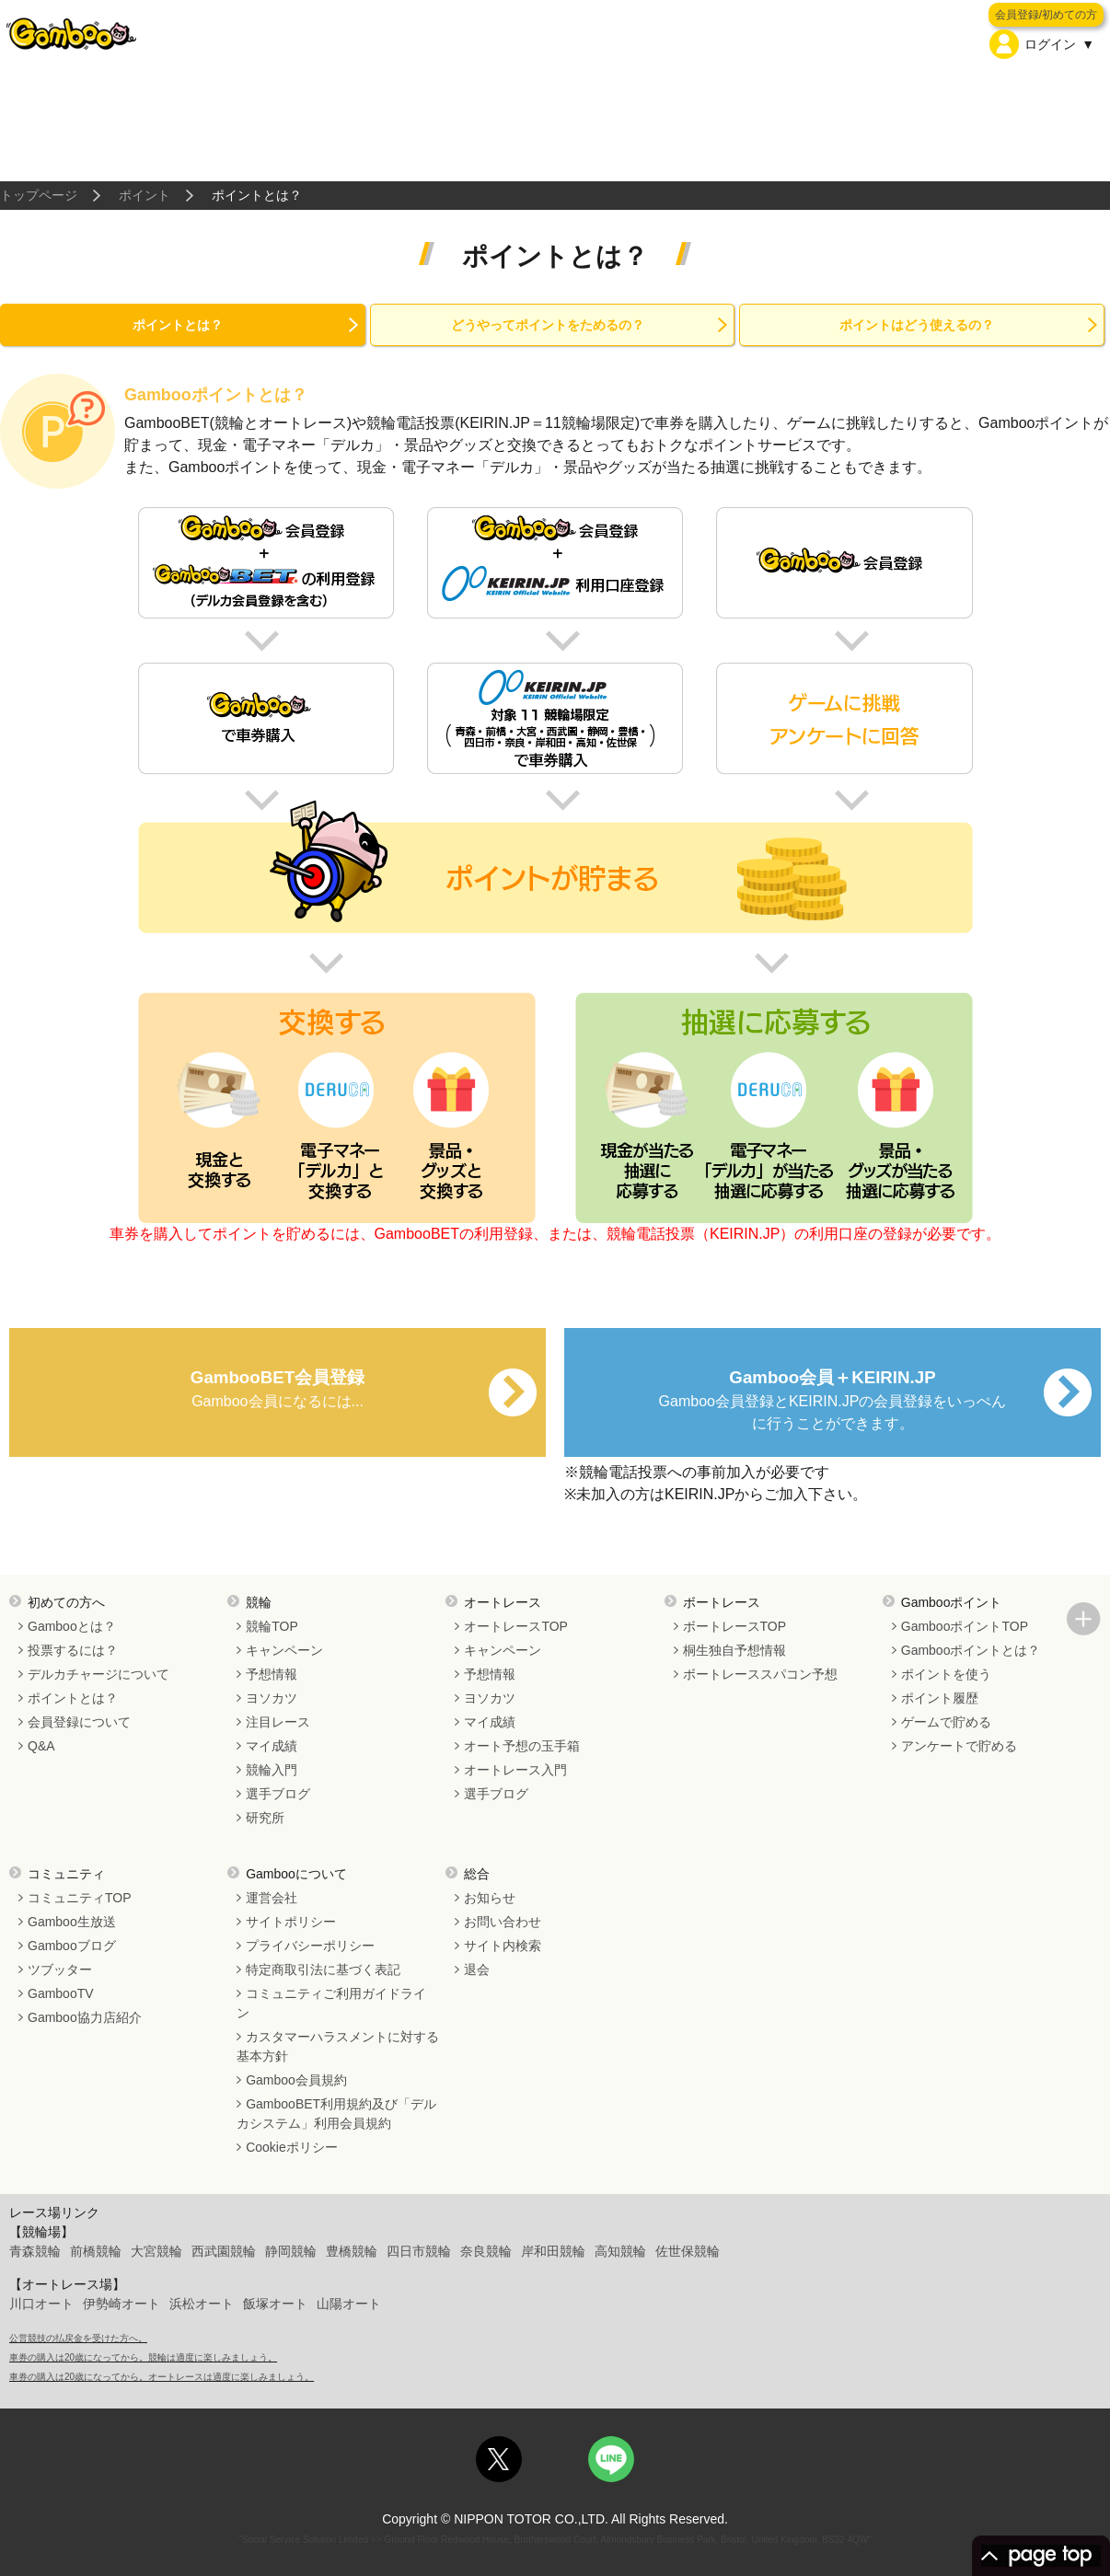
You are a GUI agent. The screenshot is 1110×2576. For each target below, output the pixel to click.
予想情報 (271, 1674)
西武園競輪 (223, 2251)
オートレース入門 (515, 1769)
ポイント (144, 195)
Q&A (41, 1746)
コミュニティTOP (80, 1897)
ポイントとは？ (178, 325)
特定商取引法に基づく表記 (323, 1969)
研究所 (265, 1817)
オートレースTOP (516, 1626)
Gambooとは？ (72, 1626)
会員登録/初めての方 (1046, 14)
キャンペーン (284, 1650)
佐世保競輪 (687, 2251)
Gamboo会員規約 (296, 2080)
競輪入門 (271, 1769)
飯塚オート (275, 2303)
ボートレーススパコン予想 (760, 1674)
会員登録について (79, 1722)
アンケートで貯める (959, 1746)
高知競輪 (620, 2251)
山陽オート (349, 2303)
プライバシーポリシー (310, 1945)
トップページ (38, 195)
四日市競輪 (419, 2251)
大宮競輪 (156, 2251)
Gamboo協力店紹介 (85, 2017)
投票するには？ (73, 1650)
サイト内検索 (502, 1945)
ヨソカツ (271, 1698)
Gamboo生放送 (72, 1921)
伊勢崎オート (121, 2303)
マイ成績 (271, 1746)
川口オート (41, 2303)
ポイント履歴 (939, 1698)
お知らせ (489, 1897)
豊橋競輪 (351, 2251)
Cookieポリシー (292, 2147)
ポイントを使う (946, 1674)
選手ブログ (278, 1793)
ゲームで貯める (946, 1722)
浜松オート (201, 2303)
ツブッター (60, 1969)
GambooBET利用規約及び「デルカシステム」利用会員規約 (336, 2114)
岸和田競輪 (553, 2251)
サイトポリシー (291, 1921)
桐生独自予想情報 (734, 1650)
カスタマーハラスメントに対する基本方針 (338, 2046)
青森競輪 (35, 2251)
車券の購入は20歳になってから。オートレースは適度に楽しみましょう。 (161, 2377)
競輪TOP (272, 1626)
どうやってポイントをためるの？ (547, 325)
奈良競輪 (486, 2251)
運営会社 (271, 1897)
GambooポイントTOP (964, 1626)
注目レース (278, 1722)
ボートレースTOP (735, 1626)
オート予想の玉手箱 (522, 1746)
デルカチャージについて (98, 1674)
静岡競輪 (291, 2251)
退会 (477, 1969)
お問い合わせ (502, 1921)
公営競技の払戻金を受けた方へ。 (78, 2338)
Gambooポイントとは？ (971, 1650)
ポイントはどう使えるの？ (916, 325)
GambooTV (61, 1993)
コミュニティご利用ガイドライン (331, 2003)
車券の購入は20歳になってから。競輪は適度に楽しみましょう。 (143, 2357)
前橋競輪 (95, 2251)
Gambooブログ (72, 1945)
